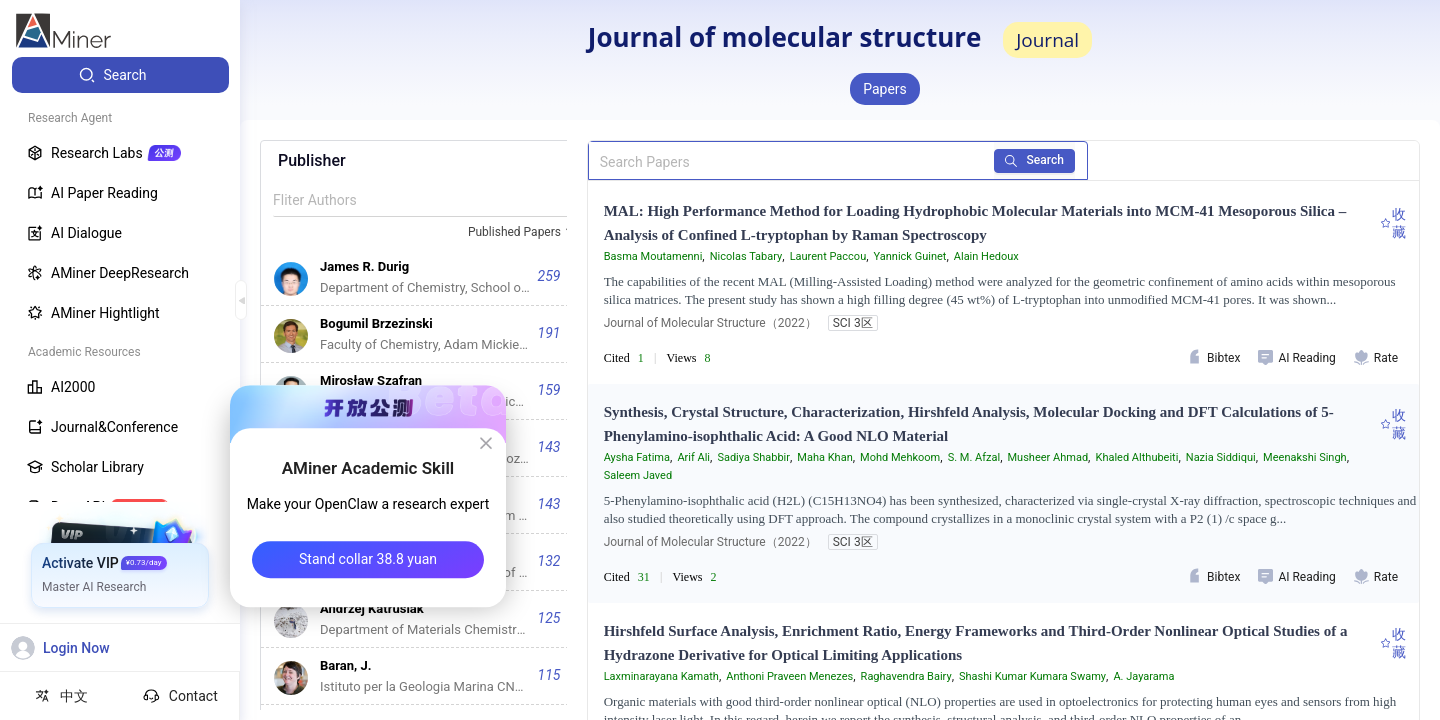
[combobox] (523, 233)
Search (1035, 160)
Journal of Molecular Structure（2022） (710, 323)
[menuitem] (120, 75)
